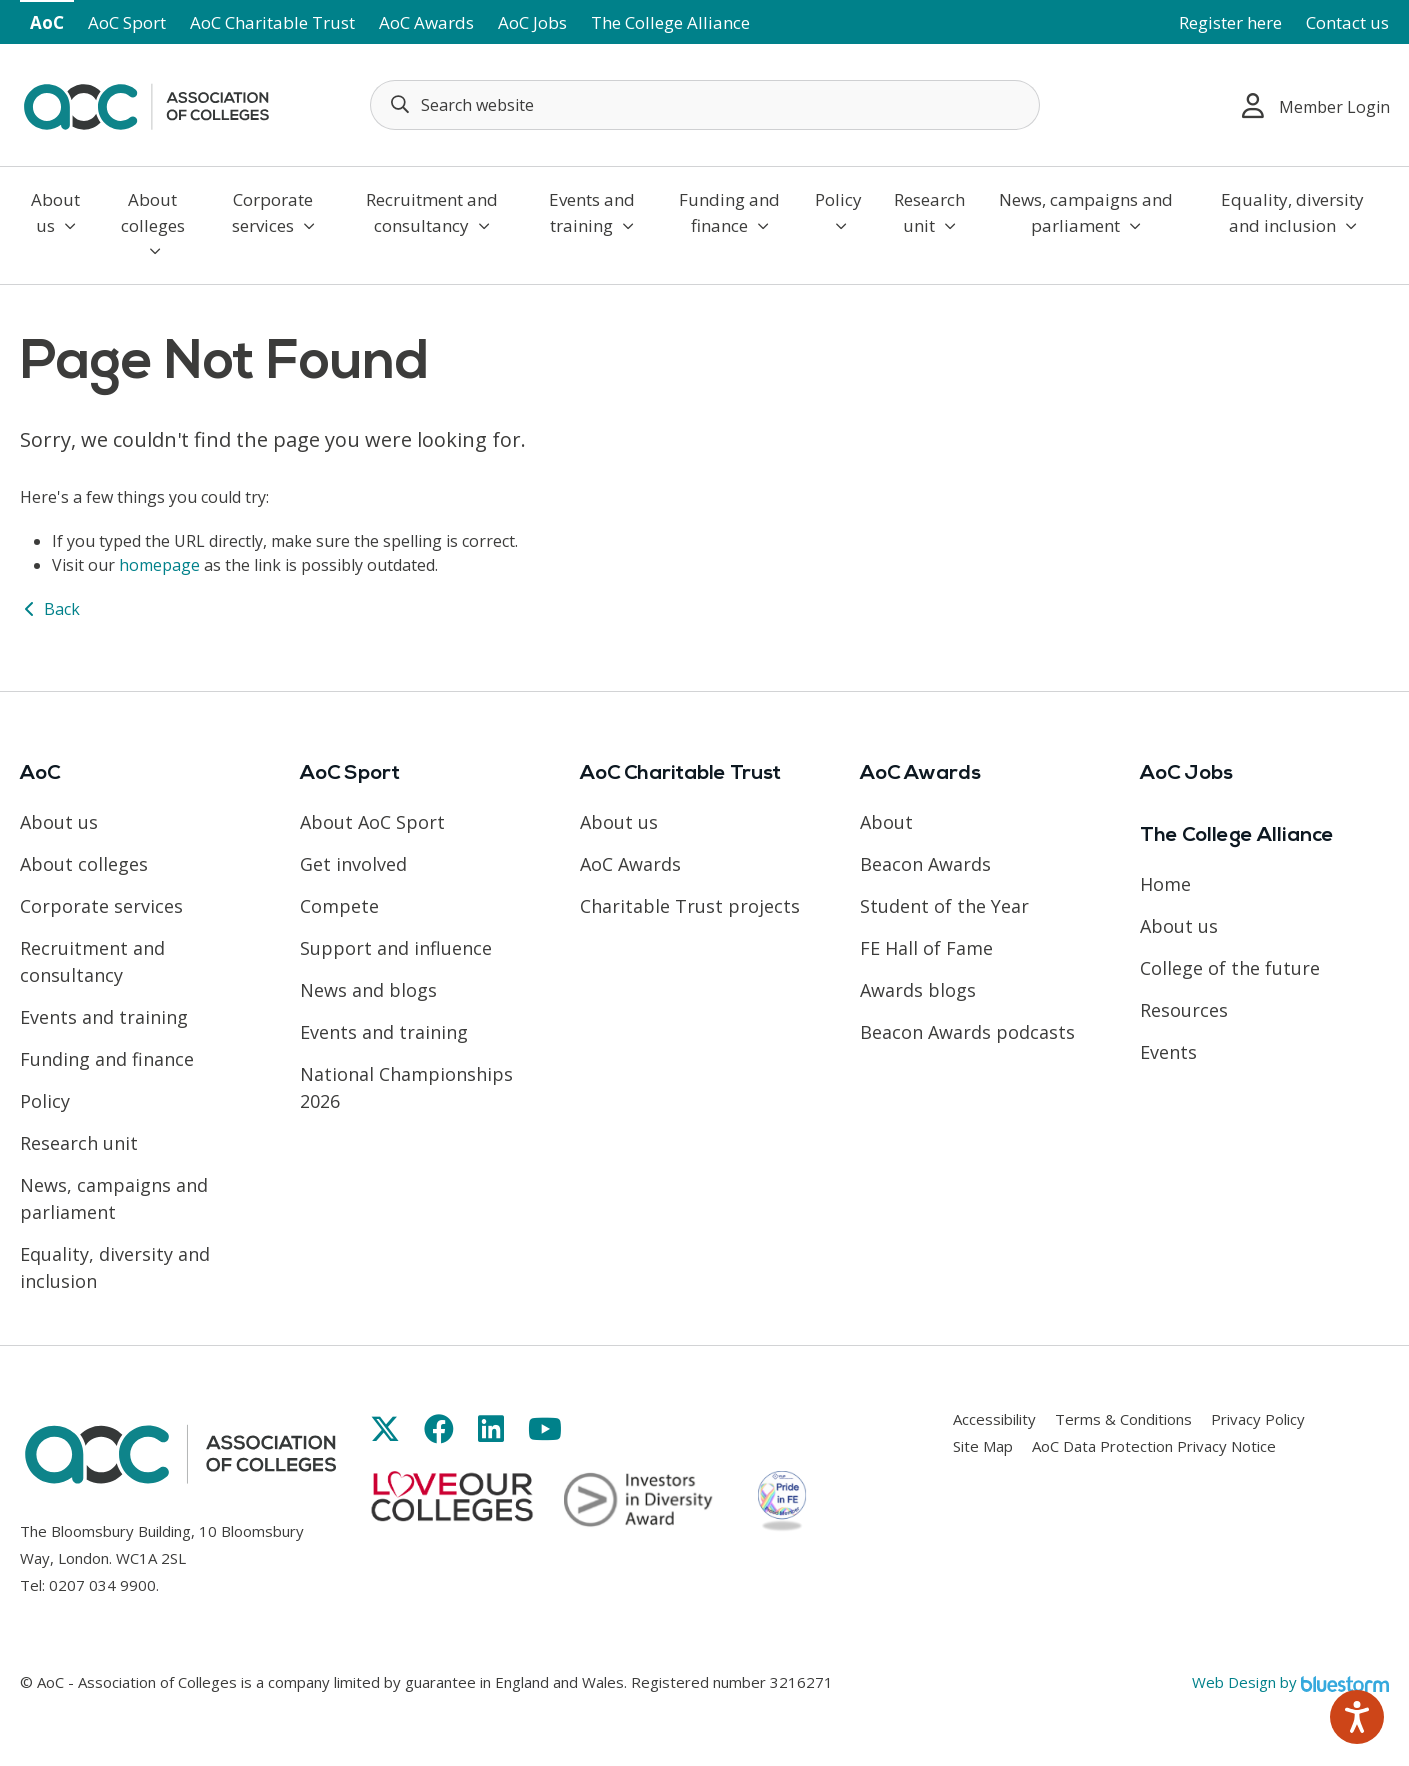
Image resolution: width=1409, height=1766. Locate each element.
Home (1165, 884)
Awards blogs (918, 990)
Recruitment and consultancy (432, 212)
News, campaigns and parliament (1086, 212)
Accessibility (994, 1419)
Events (1168, 1052)
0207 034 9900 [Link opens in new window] (102, 1585)
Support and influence (396, 948)
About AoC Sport (372, 822)
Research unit (929, 212)
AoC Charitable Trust (272, 22)
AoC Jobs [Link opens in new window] (532, 22)
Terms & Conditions (1123, 1419)
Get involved (353, 864)
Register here (1230, 22)
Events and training (592, 212)
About (886, 822)
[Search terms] (705, 105)
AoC (47, 22)
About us (55, 212)
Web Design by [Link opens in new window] (1290, 1682)
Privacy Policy (1258, 1419)
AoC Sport (127, 22)
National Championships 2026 (406, 1087)
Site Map (983, 1446)
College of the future (1230, 968)
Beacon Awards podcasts (967, 1032)
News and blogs (368, 990)
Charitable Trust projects (690, 906)
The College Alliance (670, 22)
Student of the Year (944, 906)
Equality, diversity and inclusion (1292, 212)
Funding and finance (729, 212)
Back (50, 609)
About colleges (153, 223)
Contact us (1347, 22)
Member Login (1316, 105)
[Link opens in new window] (385, 1428)
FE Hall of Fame (926, 948)
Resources (1184, 1010)
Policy (838, 211)
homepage (159, 565)
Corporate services (273, 212)
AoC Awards (426, 22)
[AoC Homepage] (146, 103)
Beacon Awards (925, 864)
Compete (339, 906)
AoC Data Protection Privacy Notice (1154, 1446)
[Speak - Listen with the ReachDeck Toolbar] (1357, 1717)
